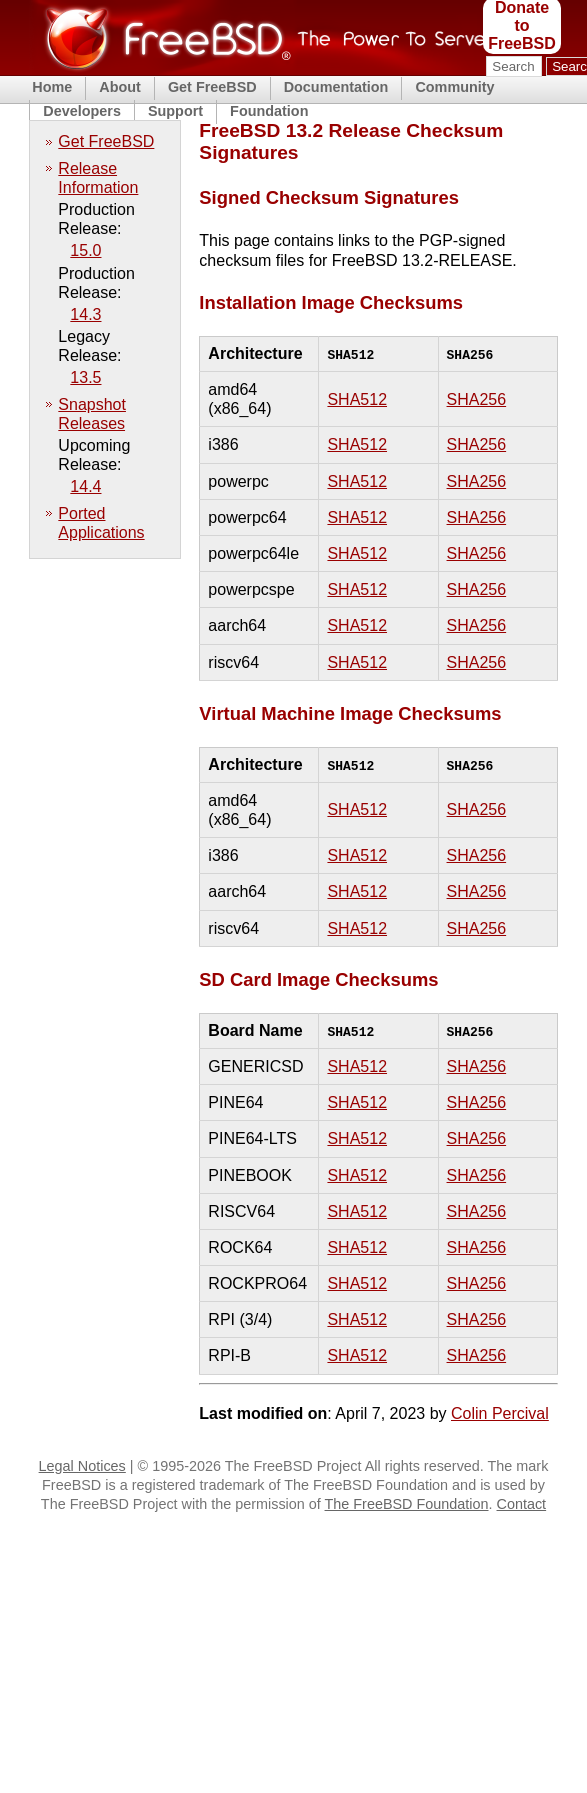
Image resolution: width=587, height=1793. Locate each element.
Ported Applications (101, 523)
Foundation (269, 111)
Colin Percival (500, 1413)
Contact (522, 1504)
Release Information (98, 178)
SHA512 (357, 399)
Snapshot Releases (92, 414)
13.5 (85, 377)
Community (454, 87)
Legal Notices (82, 1466)
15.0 (85, 250)
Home (52, 87)
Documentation (336, 87)
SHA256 (477, 399)
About (120, 87)
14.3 (85, 314)
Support (175, 111)
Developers (82, 111)
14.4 (85, 486)
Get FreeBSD (212, 87)
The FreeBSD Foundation (407, 1504)
